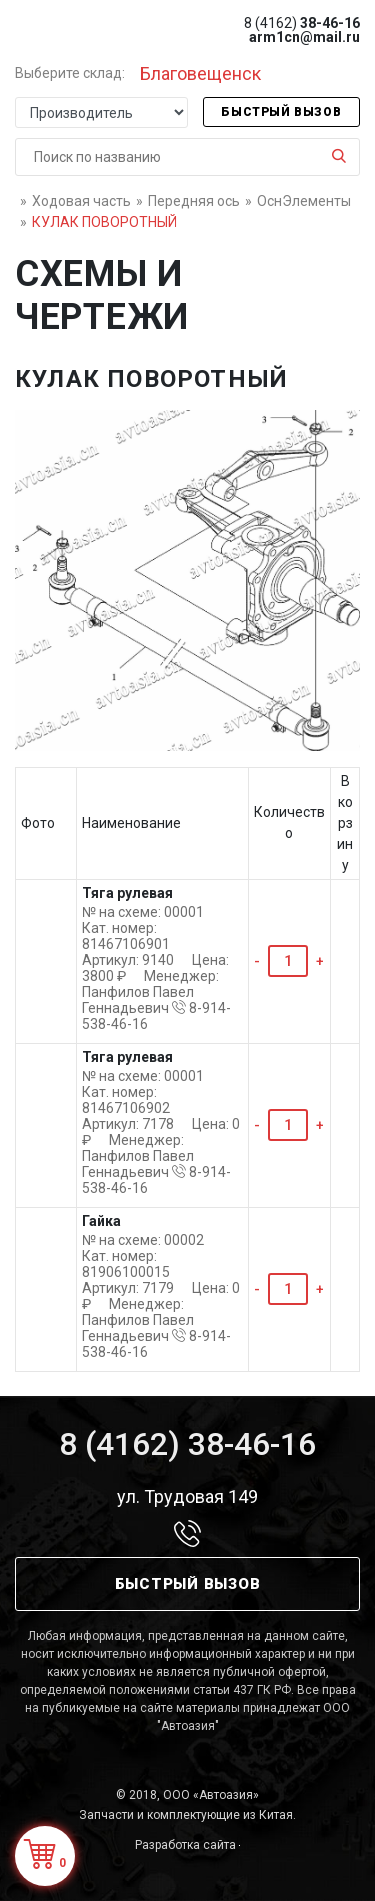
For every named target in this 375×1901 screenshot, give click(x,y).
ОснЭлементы (304, 201)
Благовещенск (200, 73)
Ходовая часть (81, 201)
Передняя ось (194, 201)
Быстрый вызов (281, 112)
